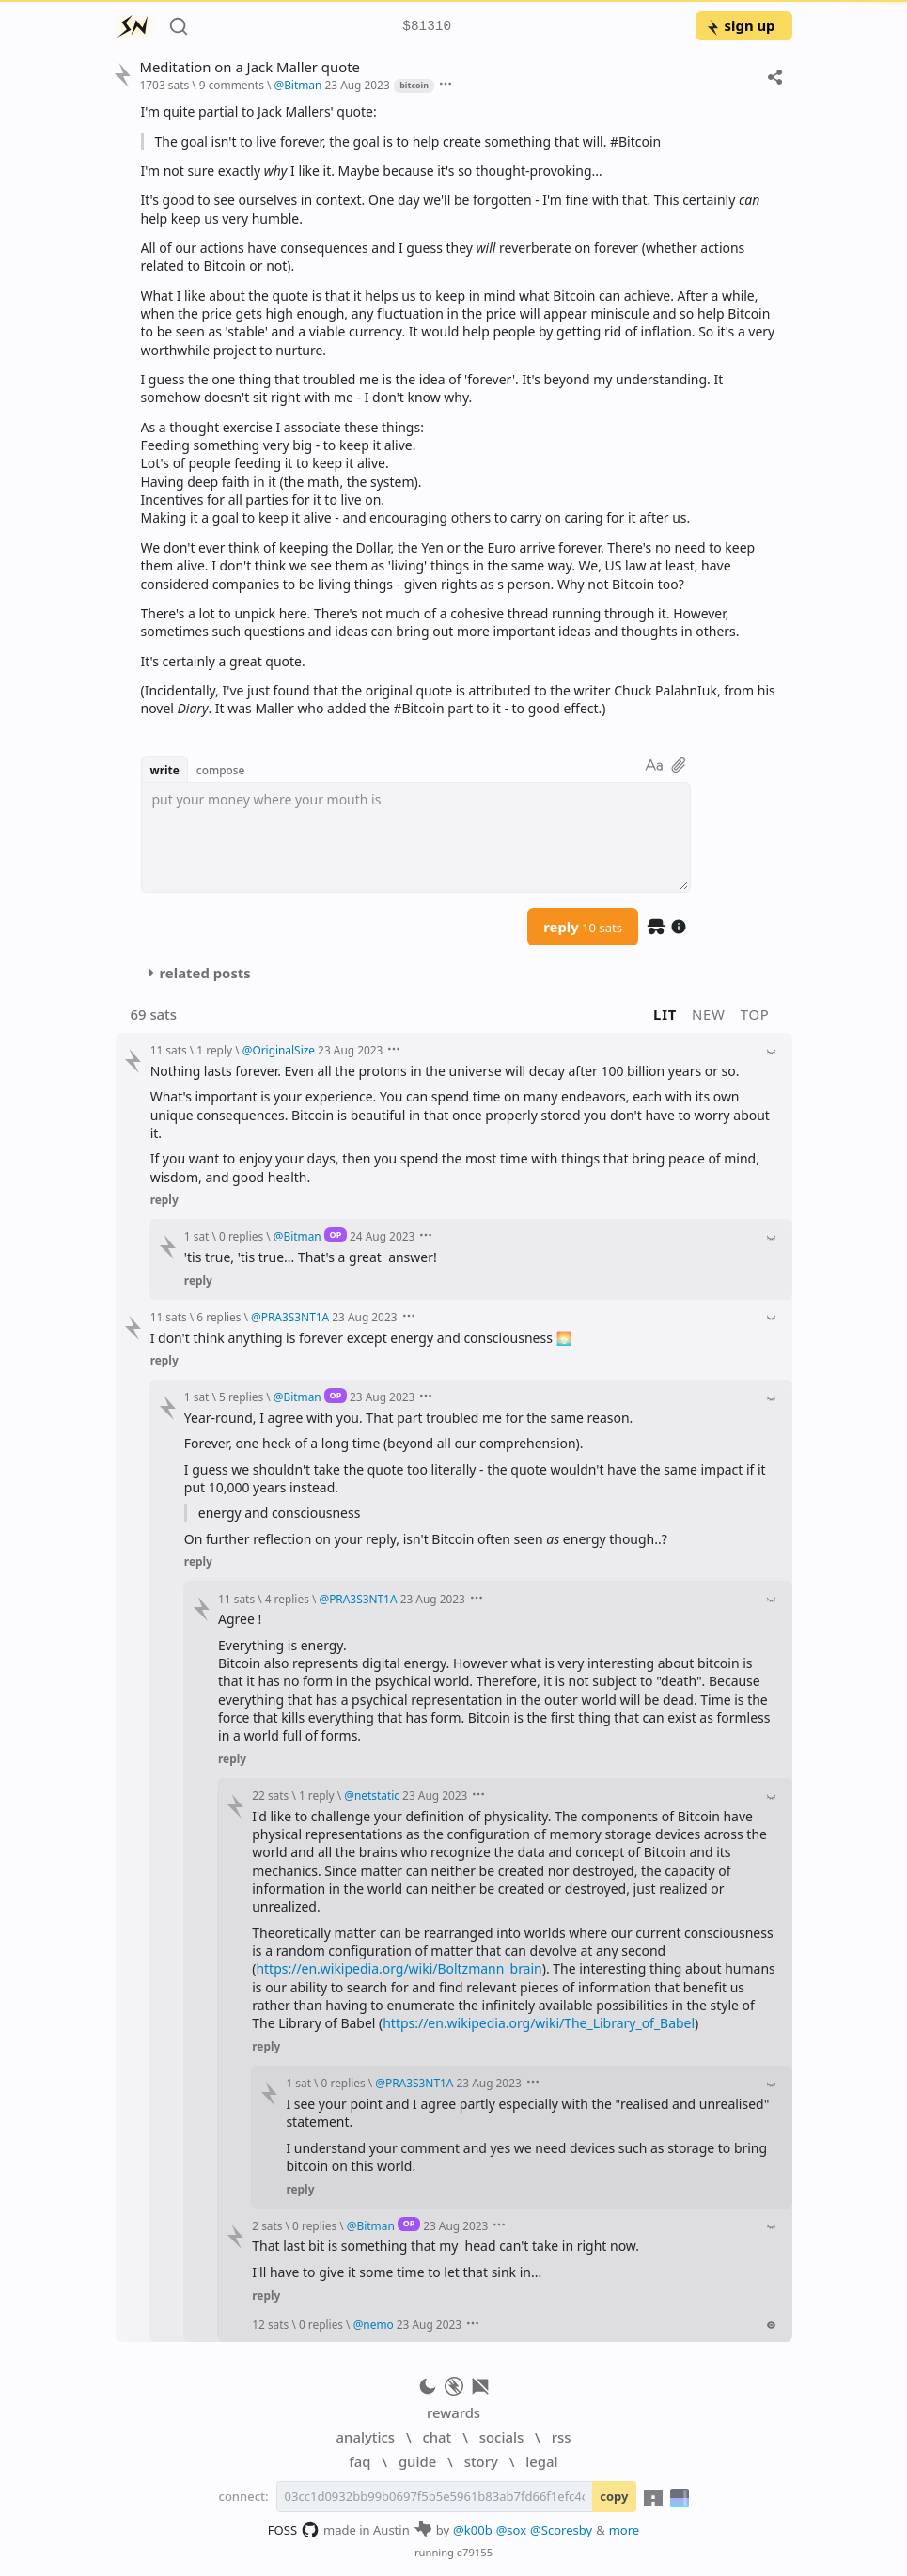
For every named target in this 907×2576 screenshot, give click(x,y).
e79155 (475, 2552)
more (624, 2529)
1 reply (214, 1049)
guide (417, 2461)
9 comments (231, 84)
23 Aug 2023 (356, 84)
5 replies (241, 1396)
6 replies (218, 1316)
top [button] (755, 1014)
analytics (365, 2437)
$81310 (426, 27)
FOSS (294, 2530)
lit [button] (665, 1014)
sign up (740, 25)
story (481, 2461)
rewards (453, 2412)
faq (359, 2461)
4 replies (287, 1598)
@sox (511, 2529)
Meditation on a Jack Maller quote (249, 67)
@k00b (473, 2529)
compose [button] (220, 769)
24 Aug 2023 (382, 1235)
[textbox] (416, 837)
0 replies (241, 1235)
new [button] (709, 1014)
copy (614, 2496)
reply (582, 926)
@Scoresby (561, 2529)
